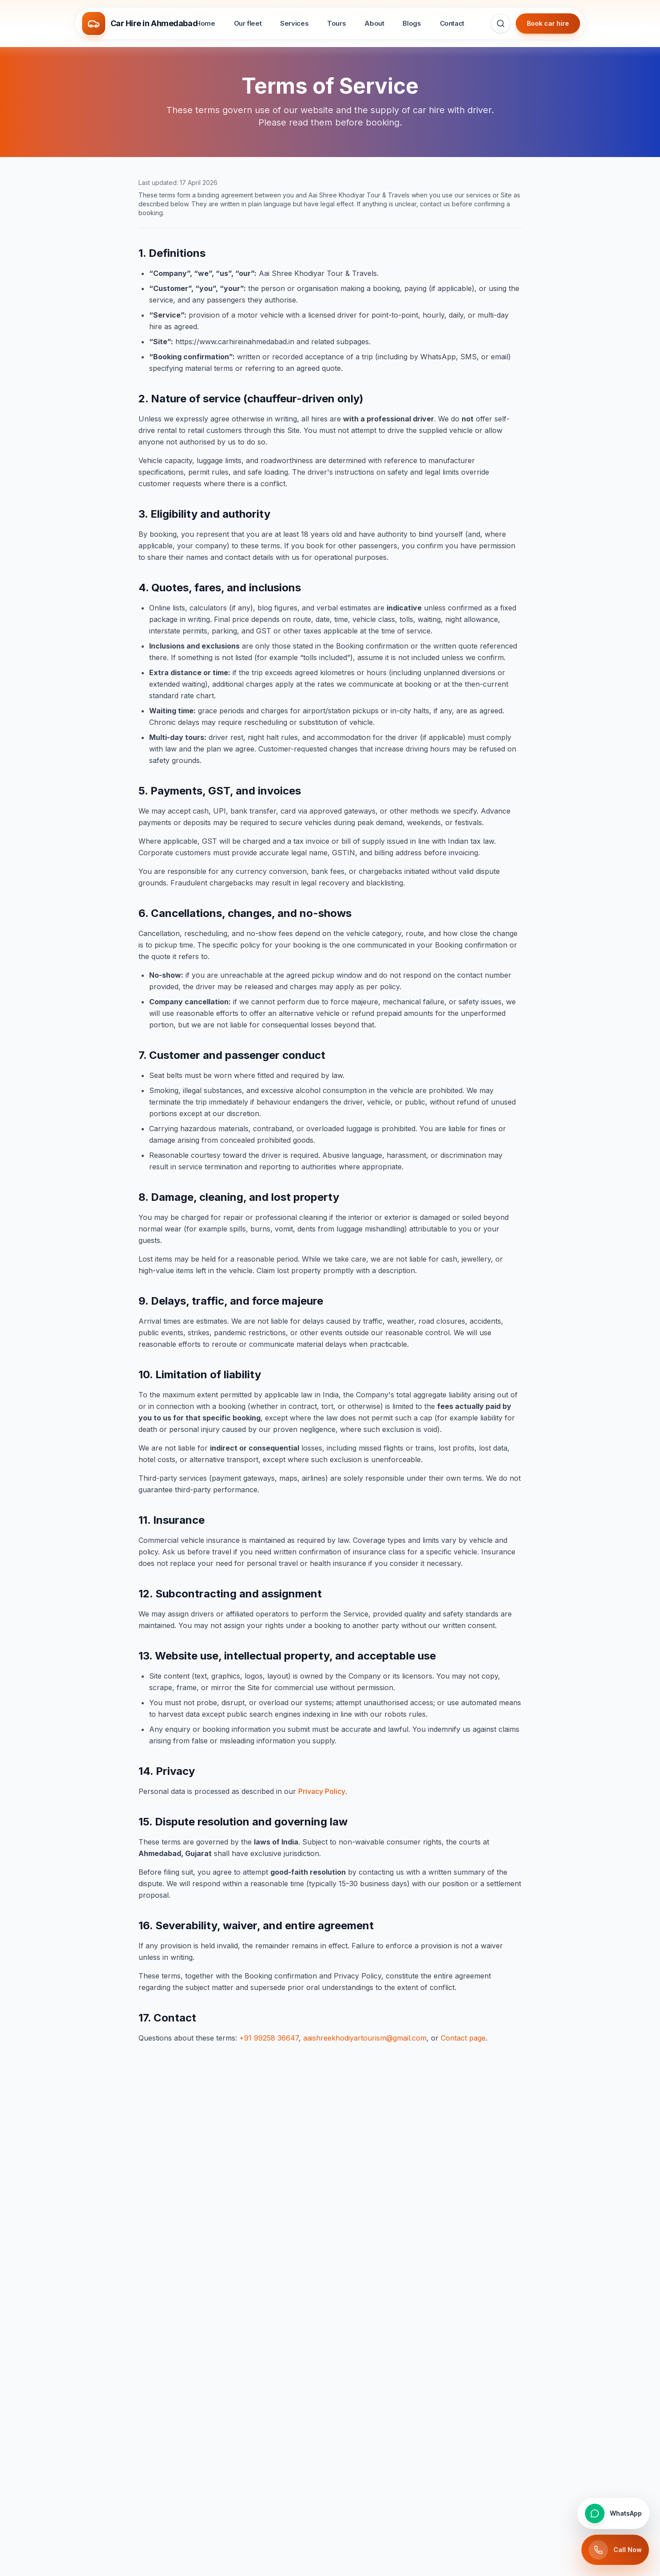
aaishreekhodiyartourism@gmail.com (365, 2037)
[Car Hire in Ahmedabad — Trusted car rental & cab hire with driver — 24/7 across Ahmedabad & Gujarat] (142, 23)
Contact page (463, 2037)
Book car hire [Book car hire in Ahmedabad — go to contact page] (548, 23)
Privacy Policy (321, 1791)
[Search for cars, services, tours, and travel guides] (500, 23)
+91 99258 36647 (269, 2037)
